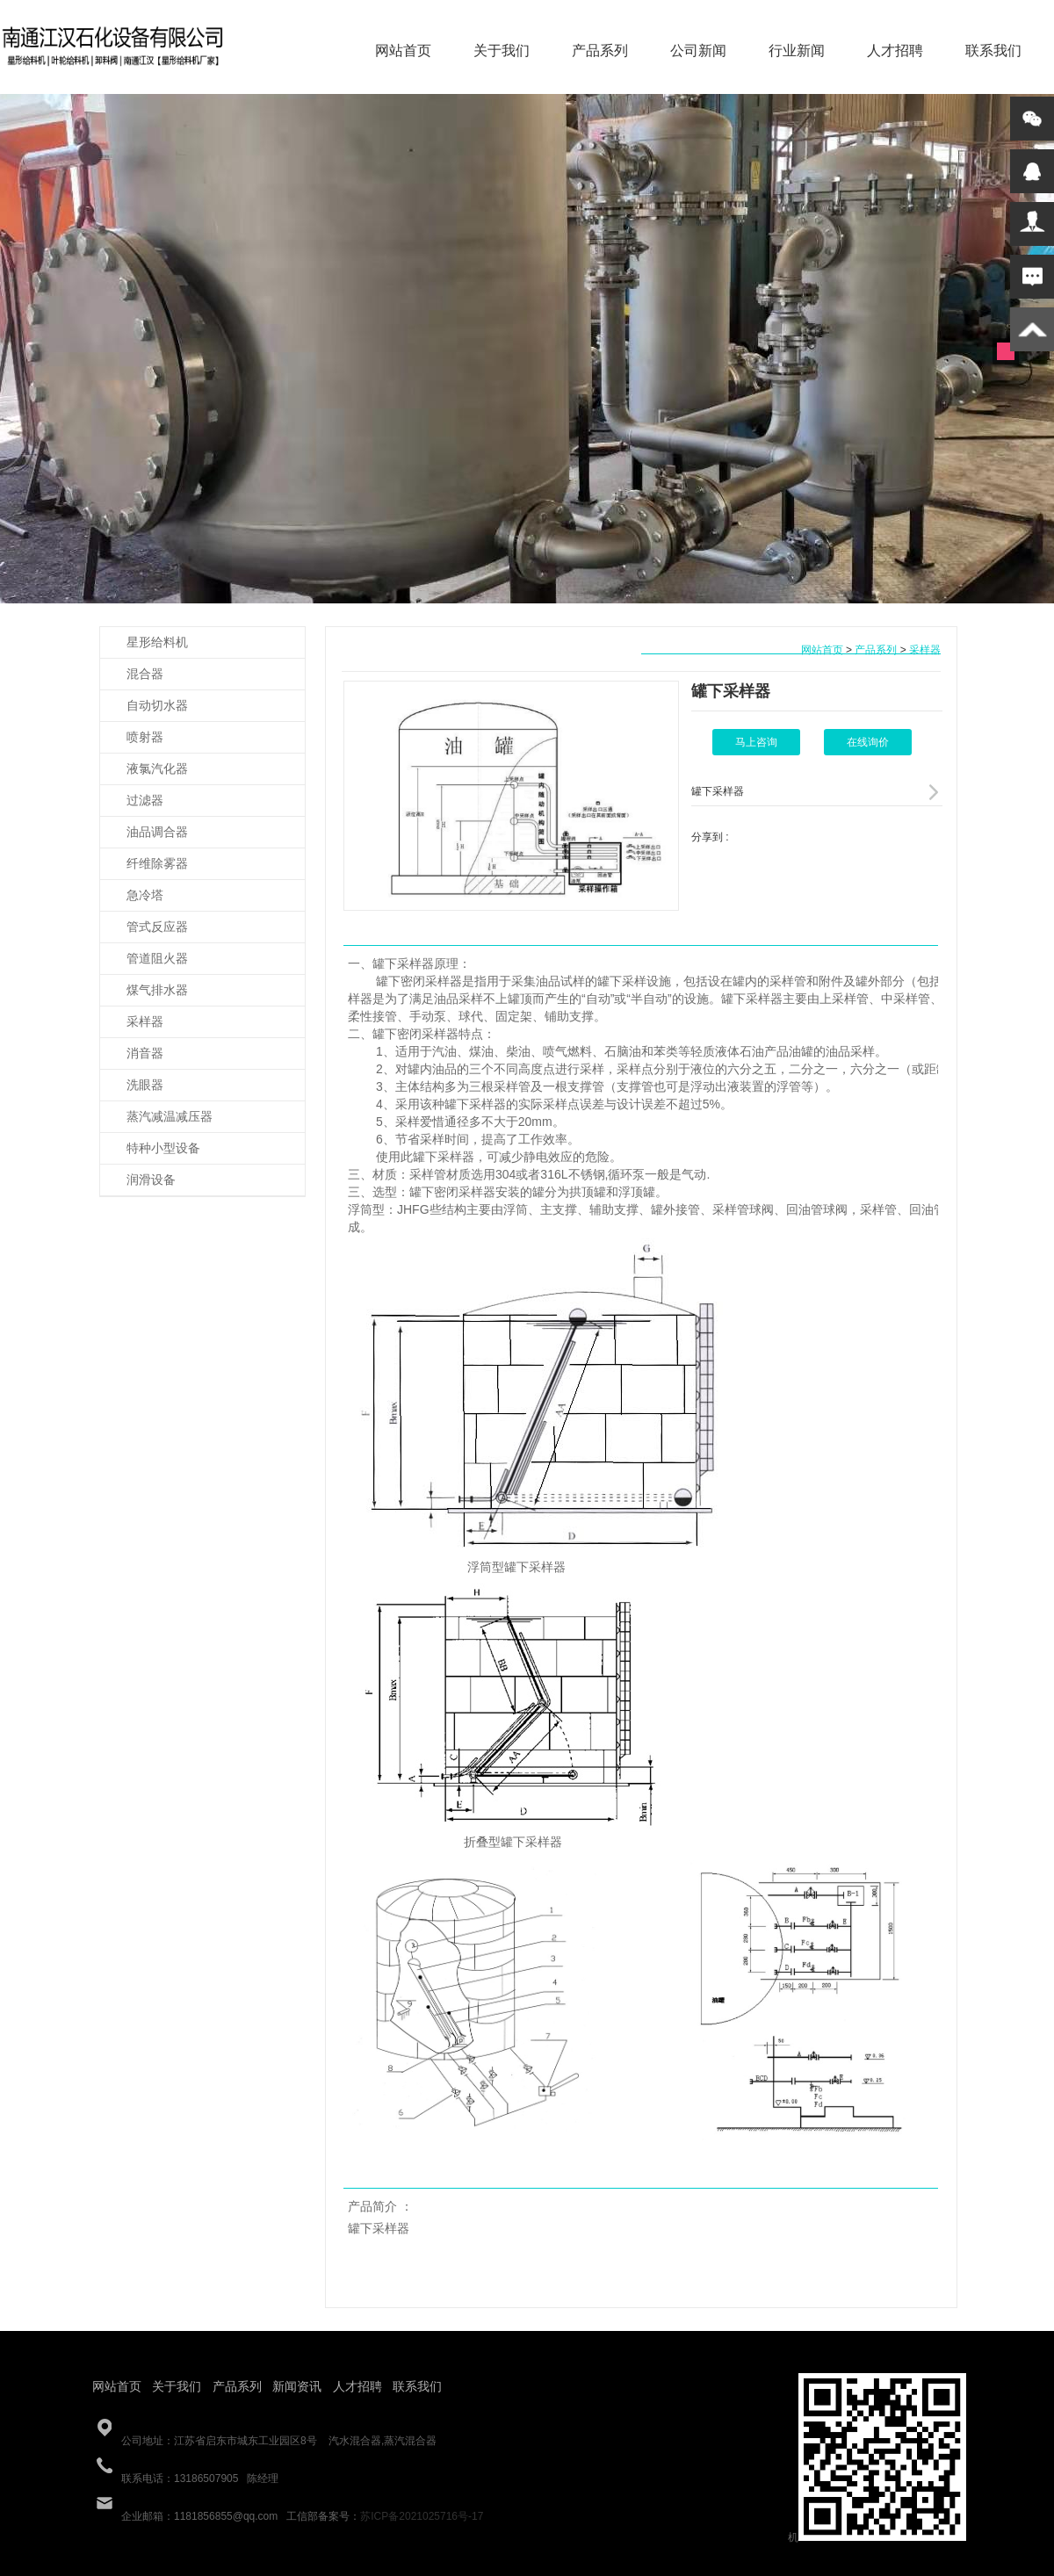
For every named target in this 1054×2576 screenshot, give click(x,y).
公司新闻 (698, 50)
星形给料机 (157, 642)
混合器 (144, 674)
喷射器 (144, 737)
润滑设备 (151, 1180)
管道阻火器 (157, 958)
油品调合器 (157, 832)
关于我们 (501, 50)
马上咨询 (756, 742)
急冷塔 (144, 895)
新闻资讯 (296, 2386)
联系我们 (993, 50)
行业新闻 (797, 50)
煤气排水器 (157, 990)
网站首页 (403, 50)
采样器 (144, 1021)
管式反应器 (157, 927)
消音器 (144, 1053)
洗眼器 (144, 1085)
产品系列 (600, 50)
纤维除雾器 (157, 863)
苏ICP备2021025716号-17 (421, 2516)
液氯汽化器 (157, 768)
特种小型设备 (163, 1148)
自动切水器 (157, 705)
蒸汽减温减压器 (169, 1116)
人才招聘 (895, 50)
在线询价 (868, 742)
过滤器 (144, 800)
